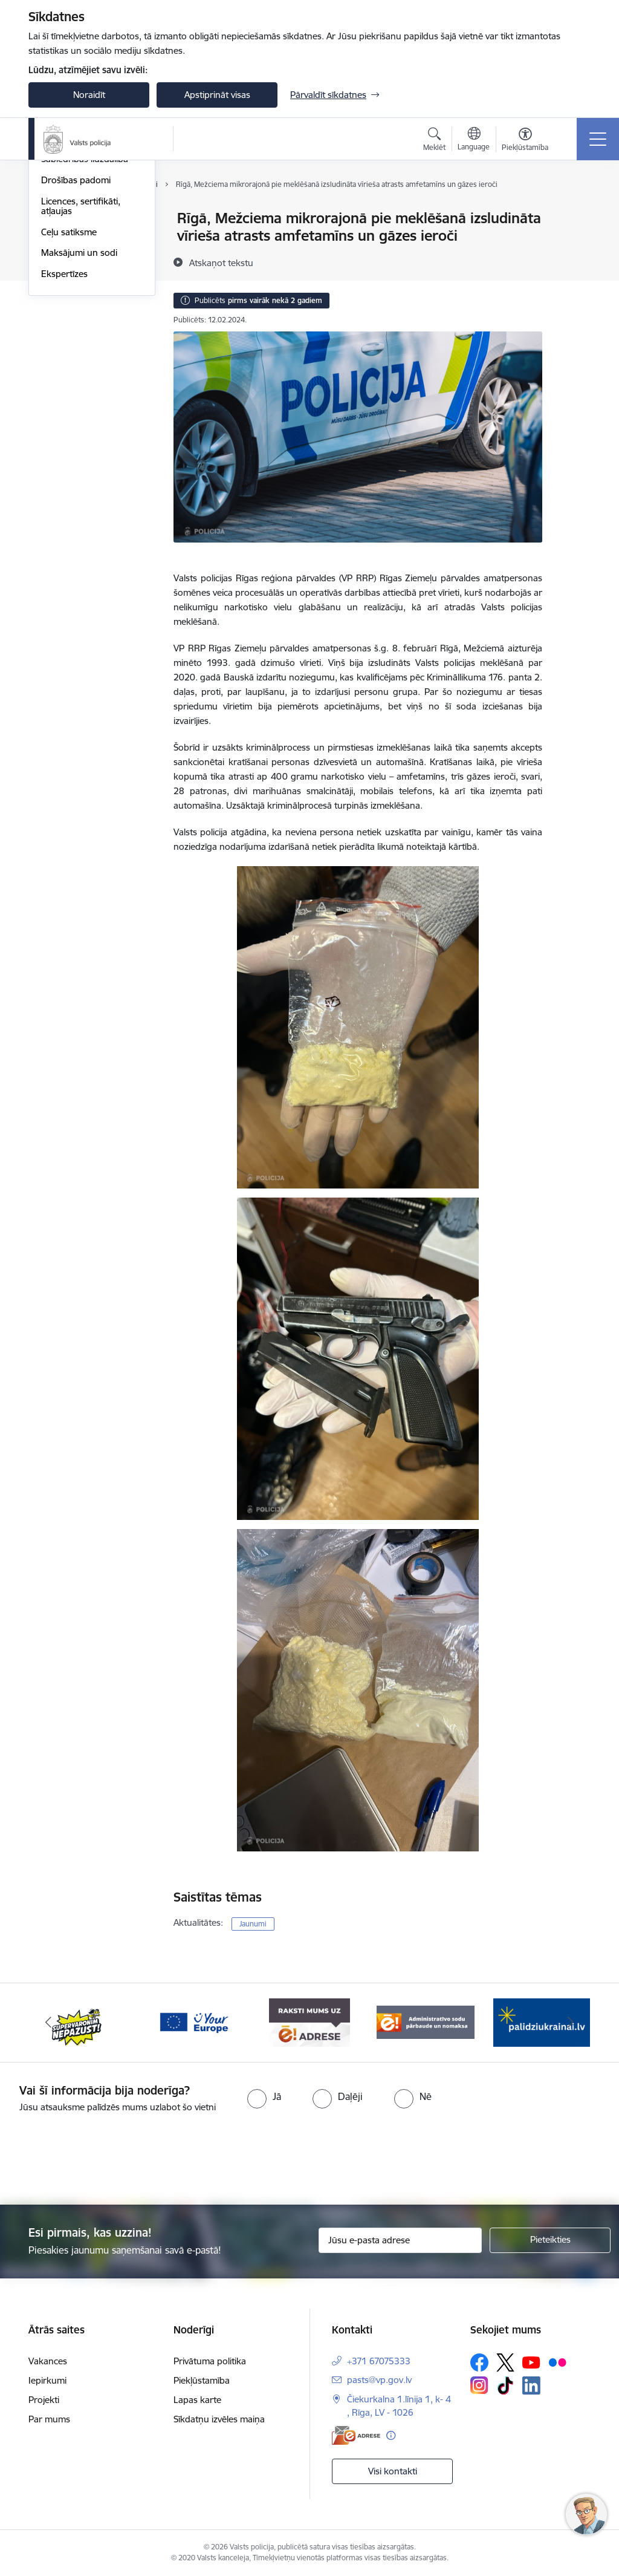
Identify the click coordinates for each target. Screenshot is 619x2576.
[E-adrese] (356, 2435)
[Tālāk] (571, 2022)
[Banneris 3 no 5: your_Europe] (193, 2021)
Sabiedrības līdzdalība (84, 302)
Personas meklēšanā (83, 261)
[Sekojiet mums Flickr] (557, 2362)
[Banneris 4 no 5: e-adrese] (309, 2021)
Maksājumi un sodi (79, 396)
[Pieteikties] (550, 2240)
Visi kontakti (392, 2471)
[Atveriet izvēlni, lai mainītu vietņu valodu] (474, 140)
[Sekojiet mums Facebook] (479, 2362)
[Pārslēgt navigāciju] (598, 139)
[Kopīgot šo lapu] (573, 243)
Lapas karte (197, 2399)
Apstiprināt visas (217, 94)
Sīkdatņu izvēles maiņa (219, 2419)
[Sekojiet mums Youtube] (531, 2362)
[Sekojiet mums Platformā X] (505, 2362)
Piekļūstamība (201, 2380)
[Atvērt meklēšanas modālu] (434, 140)
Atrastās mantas (74, 240)
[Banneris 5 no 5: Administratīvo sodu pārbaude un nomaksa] (426, 2021)
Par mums (49, 2419)
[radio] (264, 2096)
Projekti (43, 2399)
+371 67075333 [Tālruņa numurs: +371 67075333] (378, 2361)
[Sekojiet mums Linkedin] (531, 2385)
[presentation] (309, 2159)
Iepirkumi (47, 2380)
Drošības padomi (76, 324)
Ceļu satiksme (69, 376)
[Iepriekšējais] (48, 2022)
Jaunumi (58, 218)
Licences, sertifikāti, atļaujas (80, 349)
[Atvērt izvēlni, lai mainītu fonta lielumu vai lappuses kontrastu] (525, 140)
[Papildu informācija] (390, 2435)
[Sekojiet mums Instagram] (479, 2385)
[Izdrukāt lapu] (573, 213)
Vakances (47, 2361)
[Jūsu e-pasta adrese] (400, 2240)
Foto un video (69, 282)
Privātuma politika (209, 2361)
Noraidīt (89, 94)
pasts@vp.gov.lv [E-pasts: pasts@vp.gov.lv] (379, 2379)
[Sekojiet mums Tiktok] (505, 2385)
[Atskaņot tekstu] (221, 262)
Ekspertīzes (64, 417)
